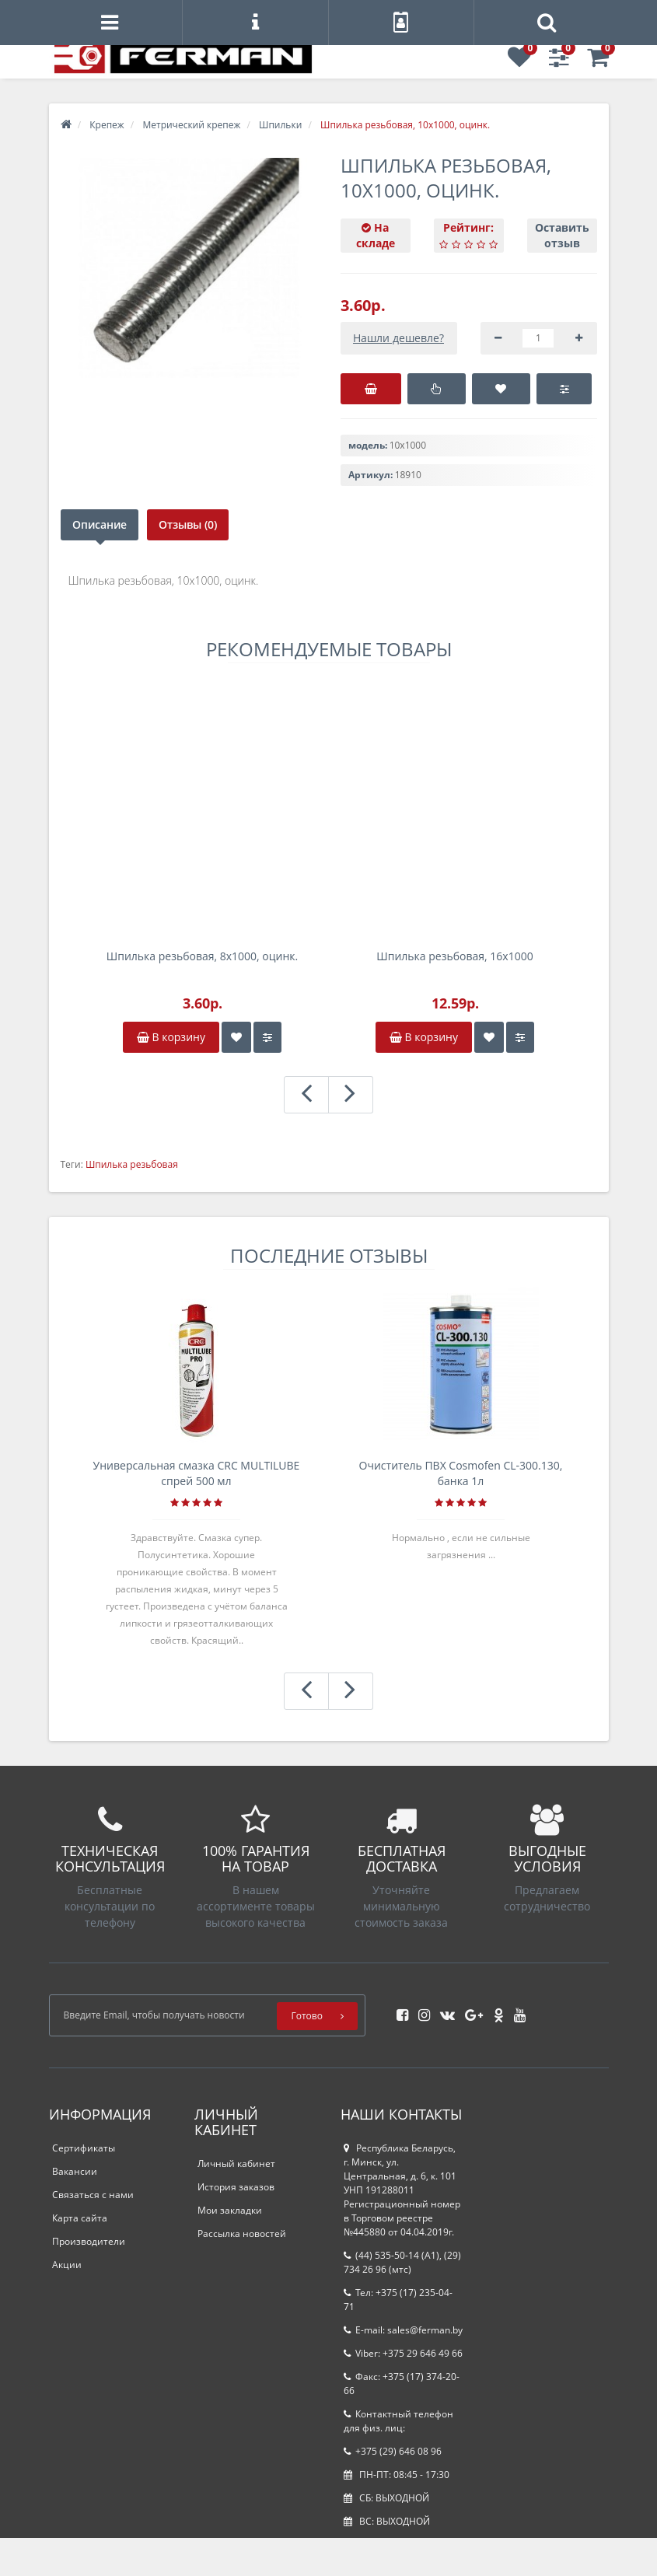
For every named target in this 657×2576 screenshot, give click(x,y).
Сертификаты (83, 2148)
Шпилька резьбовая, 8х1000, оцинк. (202, 956)
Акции (67, 2264)
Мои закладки (229, 2210)
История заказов (235, 2186)
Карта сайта (79, 2218)
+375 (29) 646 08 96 (393, 2451)
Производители (88, 2241)
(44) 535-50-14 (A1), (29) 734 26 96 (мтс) (402, 2262)
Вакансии (74, 2171)
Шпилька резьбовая (132, 1164)
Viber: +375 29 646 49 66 (403, 2353)
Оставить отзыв (562, 235)
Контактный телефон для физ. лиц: (398, 2420)
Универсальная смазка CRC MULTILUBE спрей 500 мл (196, 1473)
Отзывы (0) (192, 524)
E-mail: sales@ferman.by (403, 2330)
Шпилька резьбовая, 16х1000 (454, 956)
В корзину (171, 1036)
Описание (99, 524)
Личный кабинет (236, 2163)
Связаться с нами (93, 2194)
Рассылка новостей (241, 2233)
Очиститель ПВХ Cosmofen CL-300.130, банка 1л (461, 1473)
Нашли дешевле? (398, 337)
